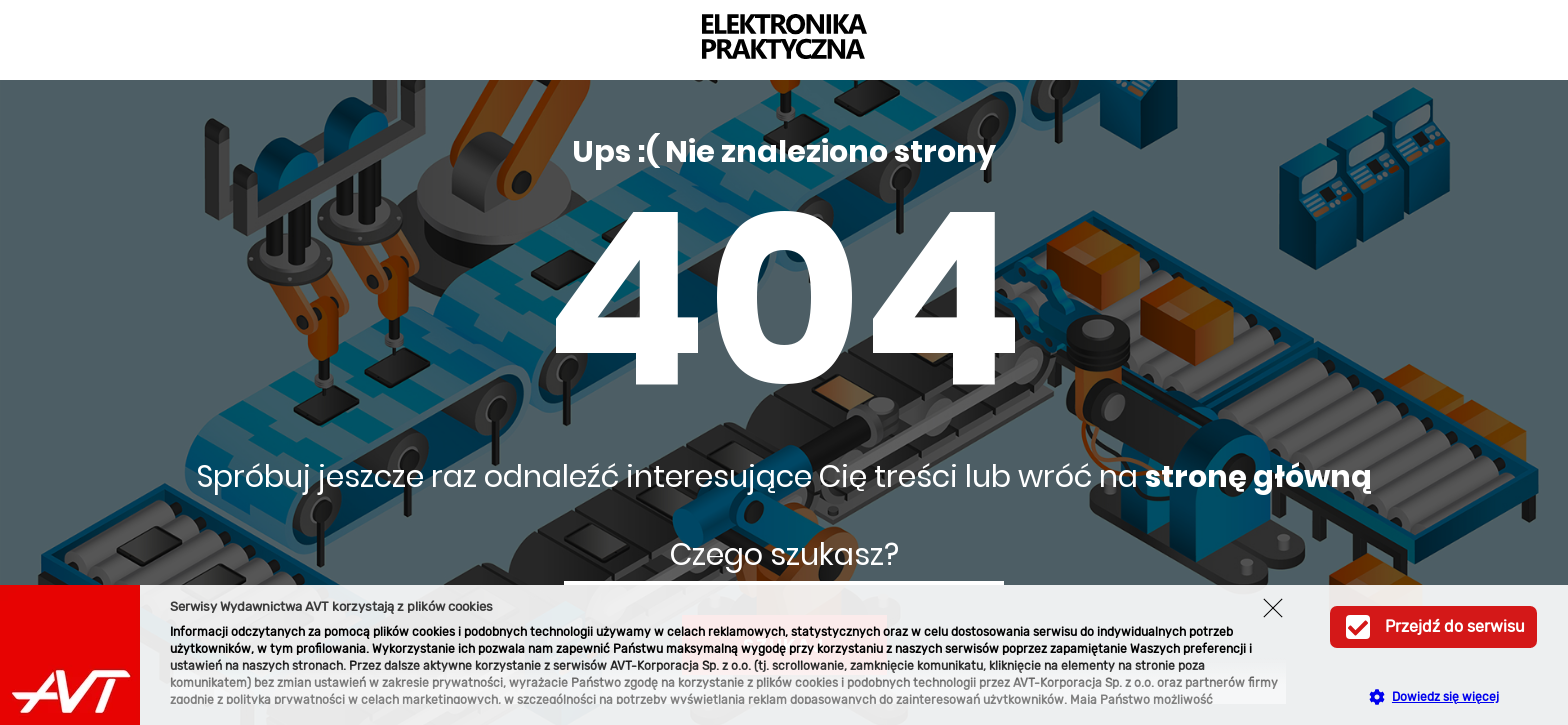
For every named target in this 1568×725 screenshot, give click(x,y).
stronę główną (1258, 477)
